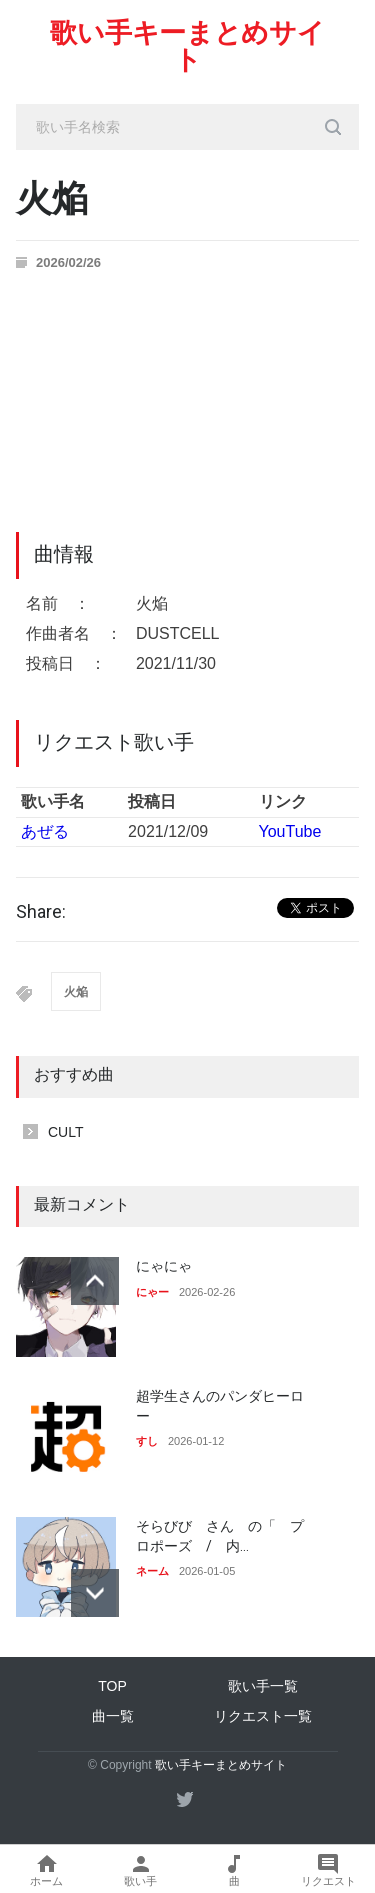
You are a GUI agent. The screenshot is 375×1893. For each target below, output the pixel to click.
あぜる (45, 831)
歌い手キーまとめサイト (187, 46)
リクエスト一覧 (263, 1716)
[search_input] (187, 127)
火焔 (76, 992)
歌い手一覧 (263, 1686)
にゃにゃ (164, 1266)
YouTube (290, 831)
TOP (112, 1686)
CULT (66, 1132)
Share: (41, 912)
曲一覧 (113, 1716)
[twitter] (185, 1799)
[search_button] (333, 127)
